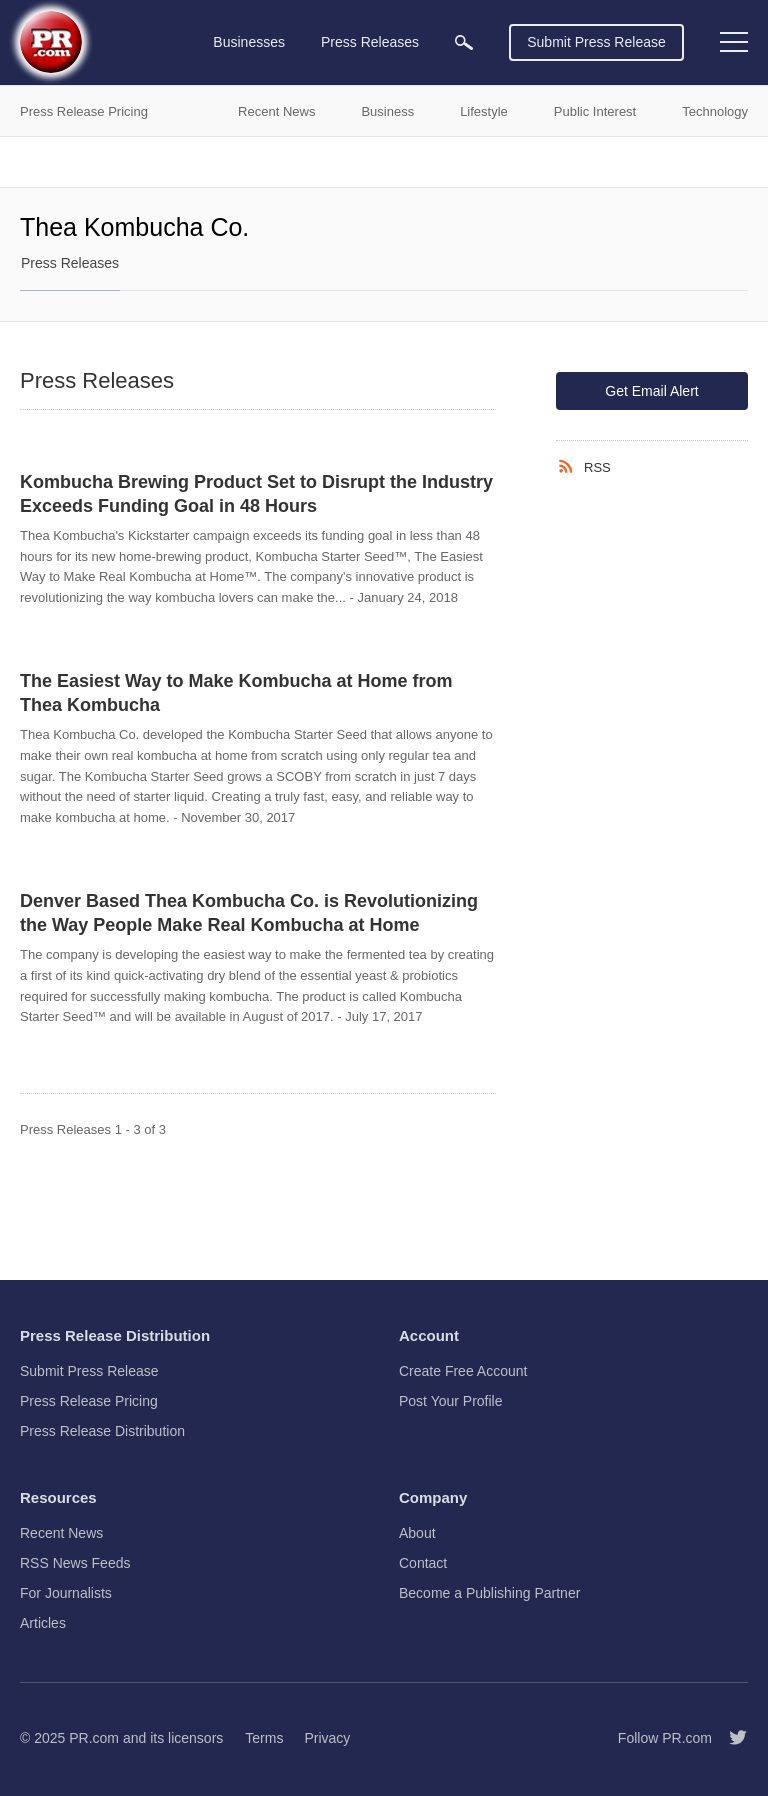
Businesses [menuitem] (249, 42)
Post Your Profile (451, 1401)
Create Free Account (463, 1371)
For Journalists (66, 1593)
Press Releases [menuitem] (370, 42)
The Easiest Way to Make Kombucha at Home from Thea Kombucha (236, 693)
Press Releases (70, 263)
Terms (264, 1738)
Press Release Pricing (89, 1401)
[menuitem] (464, 42)
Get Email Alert (651, 391)
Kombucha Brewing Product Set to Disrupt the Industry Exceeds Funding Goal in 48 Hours (256, 494)
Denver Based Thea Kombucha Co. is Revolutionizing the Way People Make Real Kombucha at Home (249, 913)
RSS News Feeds (75, 1563)
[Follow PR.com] (730, 1738)
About (417, 1533)
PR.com (94, 1738)
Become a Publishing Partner (489, 1593)
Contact (423, 1563)
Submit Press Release (596, 42)
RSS (597, 467)
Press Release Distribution (102, 1431)
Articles (43, 1623)
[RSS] (570, 467)
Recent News (61, 1533)
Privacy (327, 1738)
